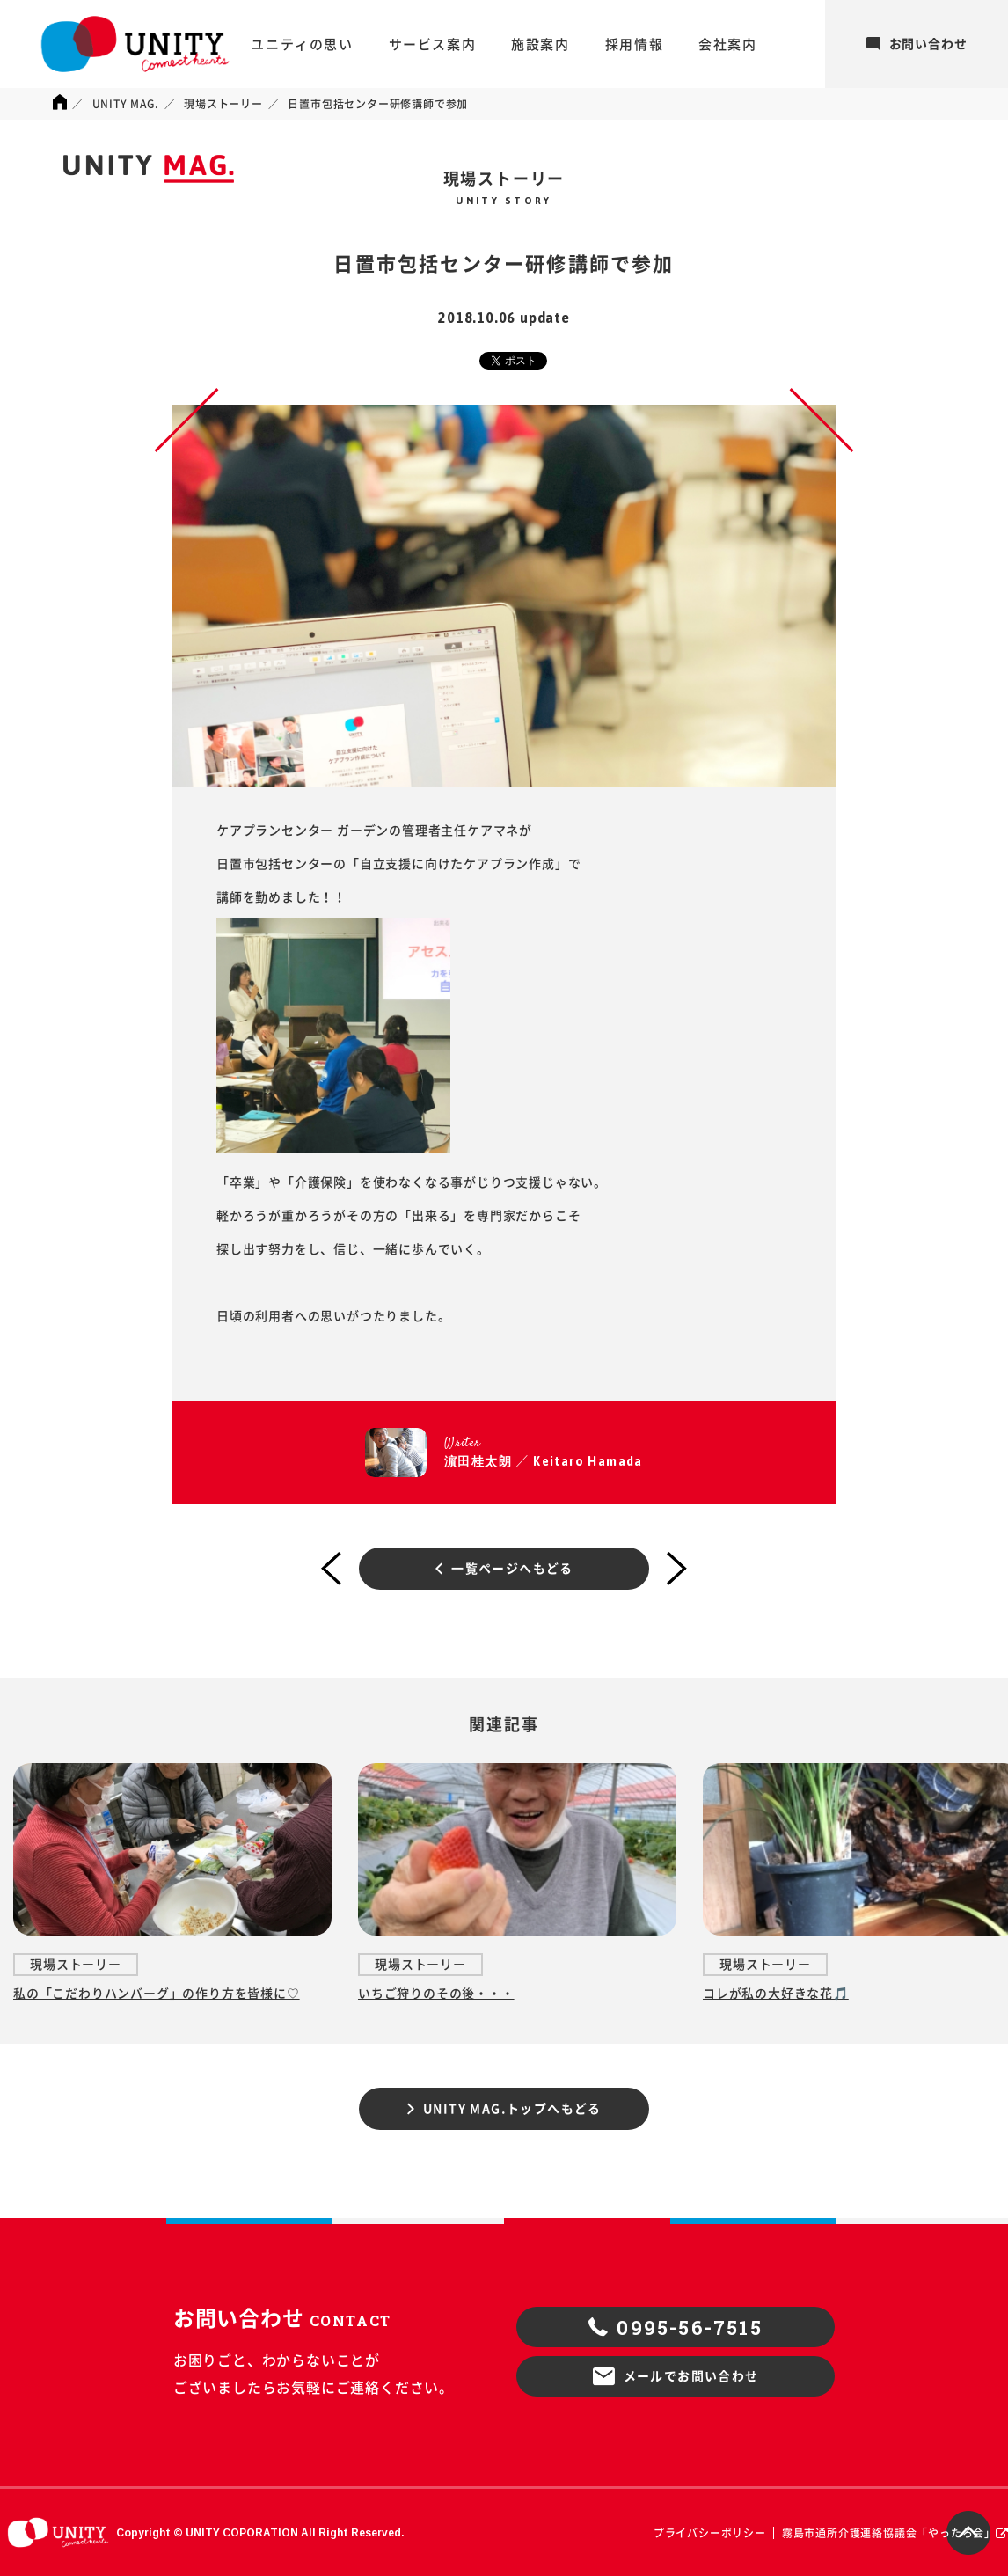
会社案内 (727, 44)
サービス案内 (433, 44)
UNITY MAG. (125, 104)
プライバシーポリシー (710, 2533)
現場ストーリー (223, 104)
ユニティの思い (302, 44)
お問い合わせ (917, 44)
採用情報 (634, 44)
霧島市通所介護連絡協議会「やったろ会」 (889, 2533)
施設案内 (540, 44)
